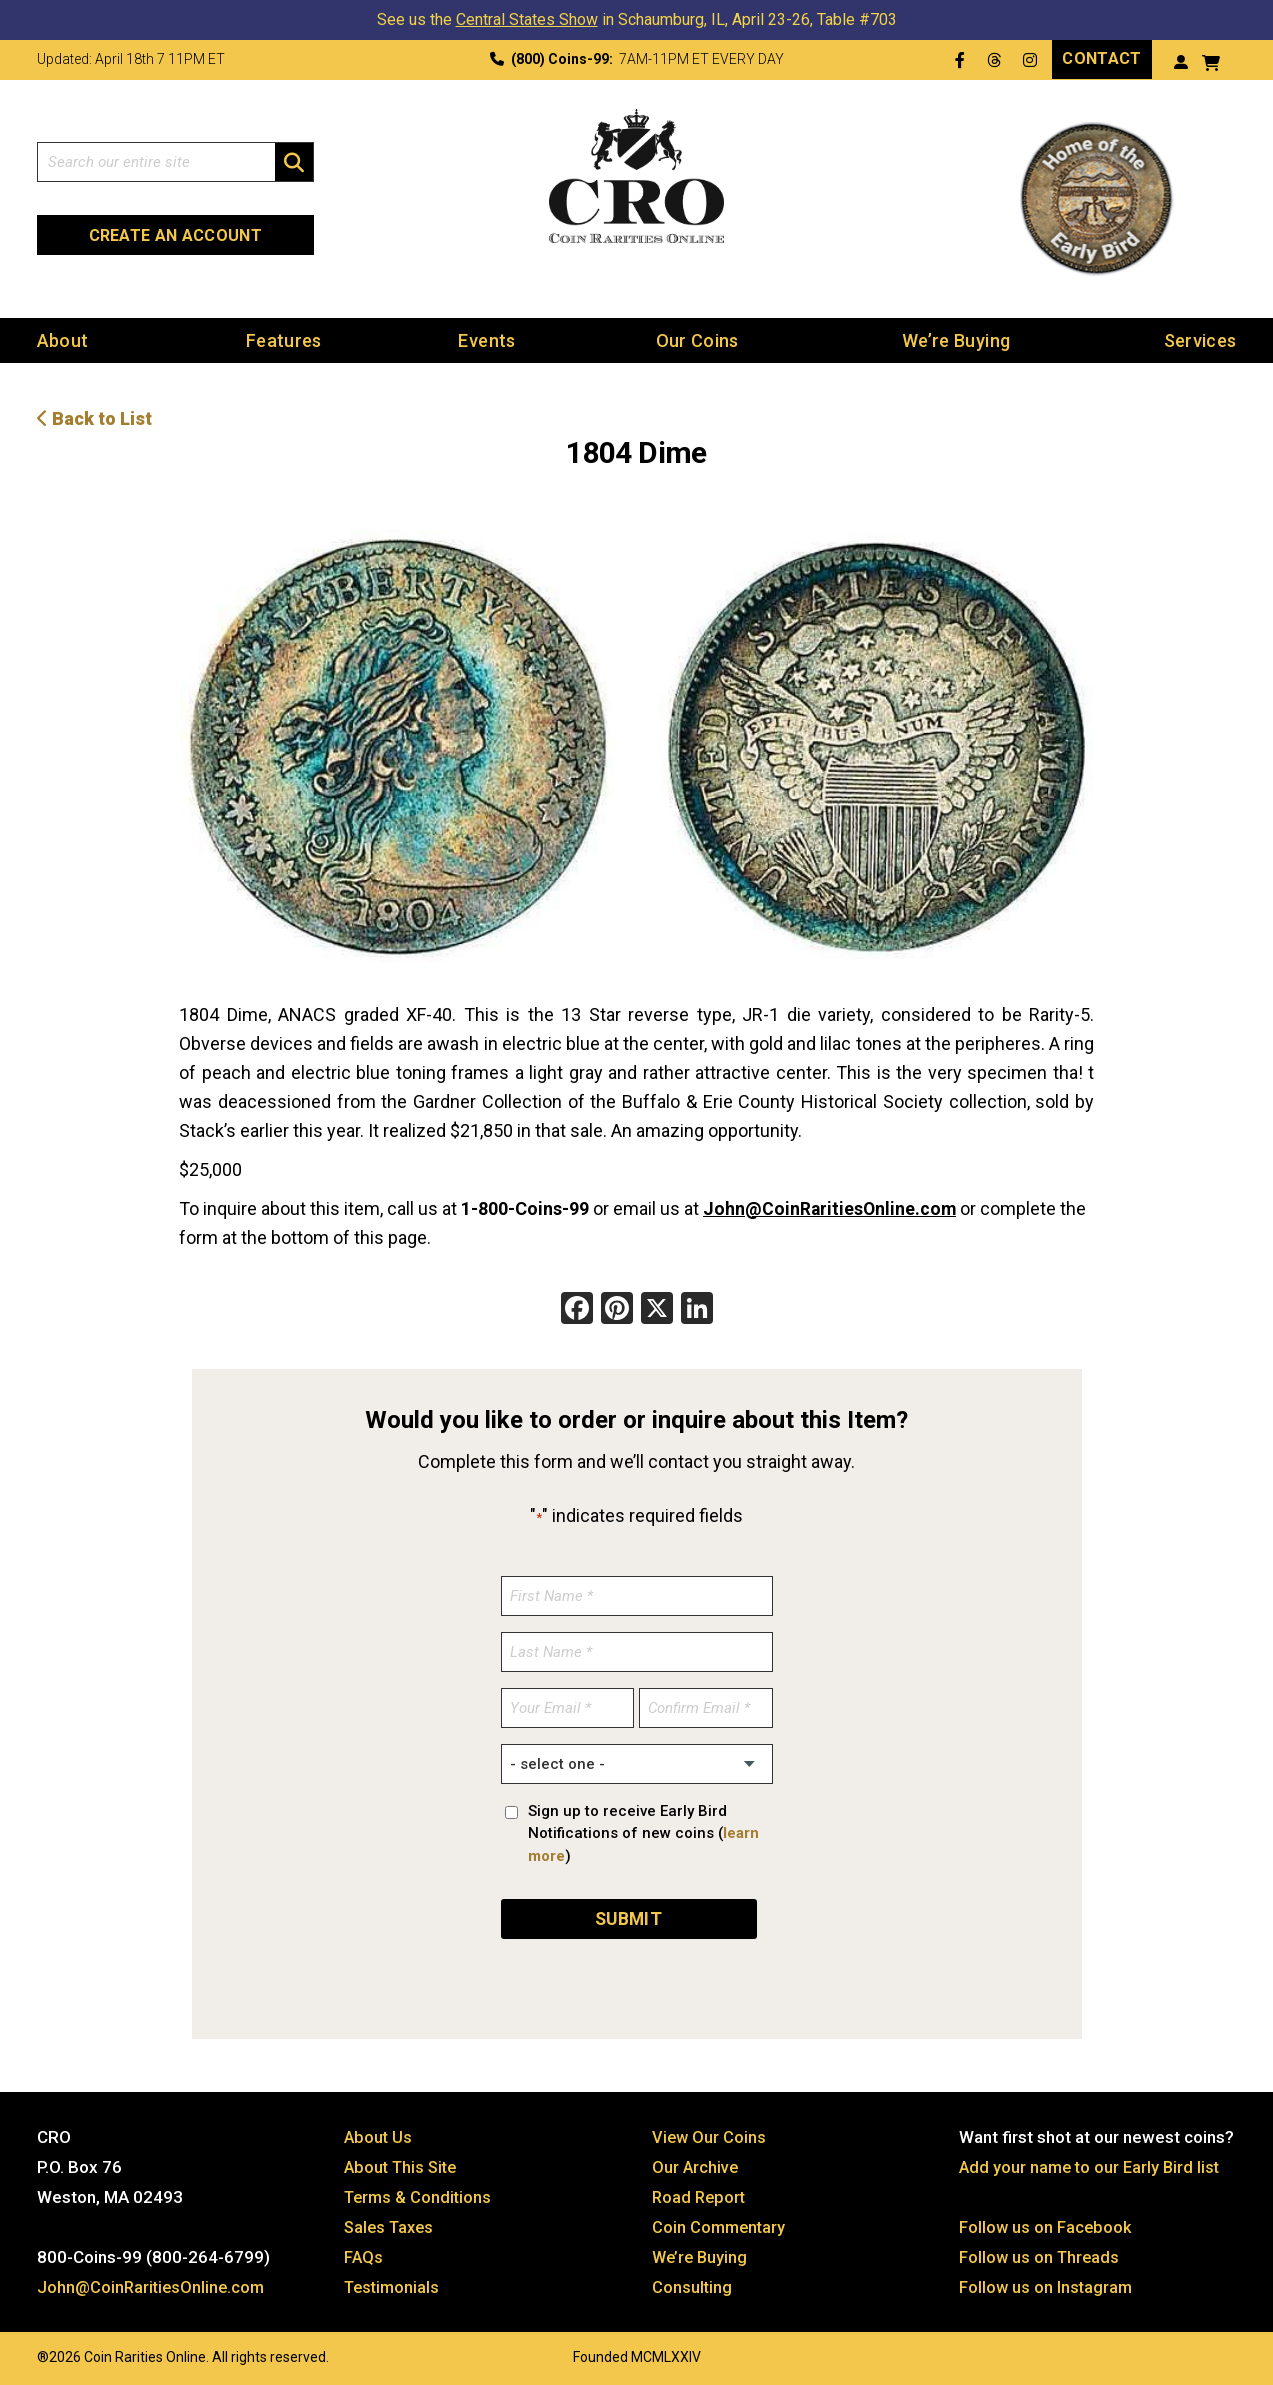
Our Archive (696, 2164)
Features (284, 339)
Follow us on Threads (1041, 2254)
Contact (1101, 58)
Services (1200, 339)
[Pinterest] (617, 1308)
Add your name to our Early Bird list (1092, 2164)
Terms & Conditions (420, 2194)
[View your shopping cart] (1212, 60)
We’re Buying (956, 339)
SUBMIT (628, 1915)
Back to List (94, 417)
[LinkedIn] (697, 1308)
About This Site (403, 2164)
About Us (379, 2134)
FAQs (364, 2254)
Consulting (692, 2284)
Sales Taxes (391, 2224)
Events (486, 339)
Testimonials (394, 2284)
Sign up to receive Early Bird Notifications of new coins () (643, 1831)
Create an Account (175, 235)
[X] (657, 1308)
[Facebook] (577, 1308)
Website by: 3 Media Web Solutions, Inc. (17, 2352)
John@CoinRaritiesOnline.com (831, 1206)
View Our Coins (710, 2134)
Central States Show (527, 19)
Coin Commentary (720, 2224)
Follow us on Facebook (1046, 2224)
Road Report (700, 2194)
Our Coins (697, 339)
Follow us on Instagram (1047, 2284)
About (63, 339)
